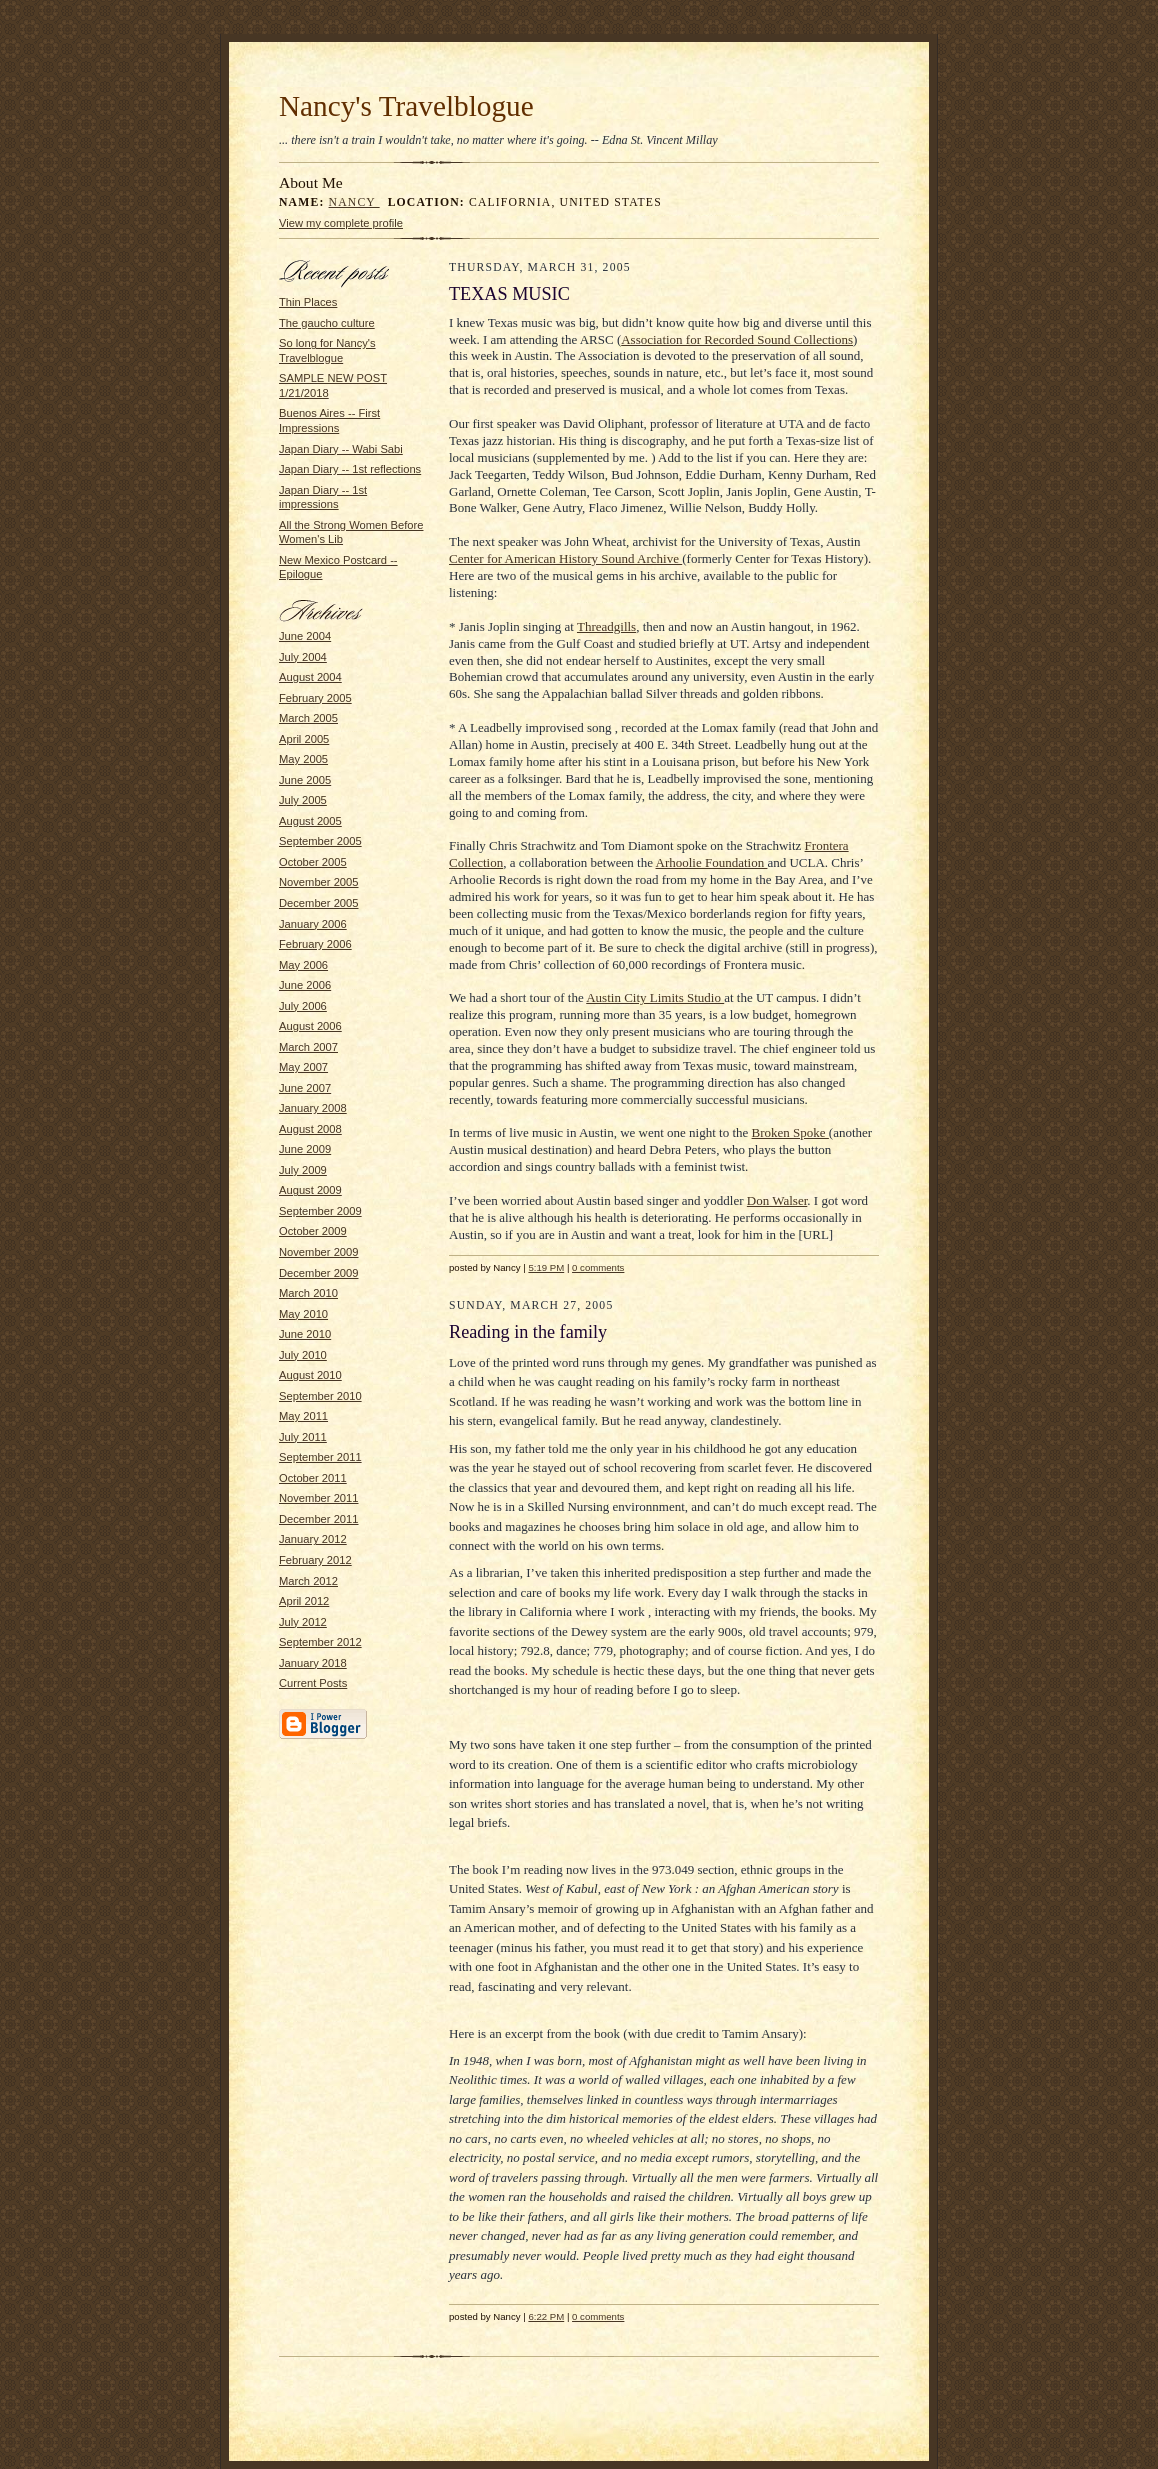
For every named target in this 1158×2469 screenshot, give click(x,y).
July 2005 (303, 800)
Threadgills (606, 626)
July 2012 (303, 1622)
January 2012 (313, 1539)
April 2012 (304, 1601)
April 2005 (304, 739)
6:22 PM (546, 2316)
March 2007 (308, 1047)
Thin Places (308, 302)
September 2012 (320, 1642)
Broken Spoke (790, 1132)
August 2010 (310, 1375)
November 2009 (319, 1252)
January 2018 (313, 1663)
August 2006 (310, 1026)
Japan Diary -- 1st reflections (350, 469)
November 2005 (319, 882)
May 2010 (303, 1314)
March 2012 (308, 1581)
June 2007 (305, 1088)
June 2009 (305, 1149)
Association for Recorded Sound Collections (737, 339)
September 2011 (320, 1457)
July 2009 (303, 1170)
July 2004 (303, 657)
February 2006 (315, 944)
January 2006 (313, 924)
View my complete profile (341, 223)
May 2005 (303, 759)
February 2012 (315, 1560)
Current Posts (313, 1683)
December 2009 (319, 1273)
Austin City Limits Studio (655, 997)
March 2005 (308, 718)
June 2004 (305, 636)
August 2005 (310, 821)
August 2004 (310, 677)
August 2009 (310, 1190)
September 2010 (320, 1396)
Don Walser (777, 1200)
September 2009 (320, 1211)
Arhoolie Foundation (712, 862)
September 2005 (320, 841)
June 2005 (305, 780)
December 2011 (319, 1519)
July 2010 (303, 1355)
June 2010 (305, 1334)
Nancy (354, 202)
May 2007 (303, 1067)
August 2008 (310, 1129)
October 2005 (313, 862)
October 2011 (313, 1478)
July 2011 (303, 1437)
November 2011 (319, 1498)
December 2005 (319, 903)
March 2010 (308, 1293)
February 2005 (315, 698)
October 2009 (313, 1231)
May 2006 (303, 965)
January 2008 (313, 1108)
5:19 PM (546, 1267)
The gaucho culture (327, 323)
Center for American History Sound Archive (565, 558)
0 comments (598, 1267)
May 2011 (303, 1416)
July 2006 (303, 1006)
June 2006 (305, 985)
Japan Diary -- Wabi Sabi (341, 449)
